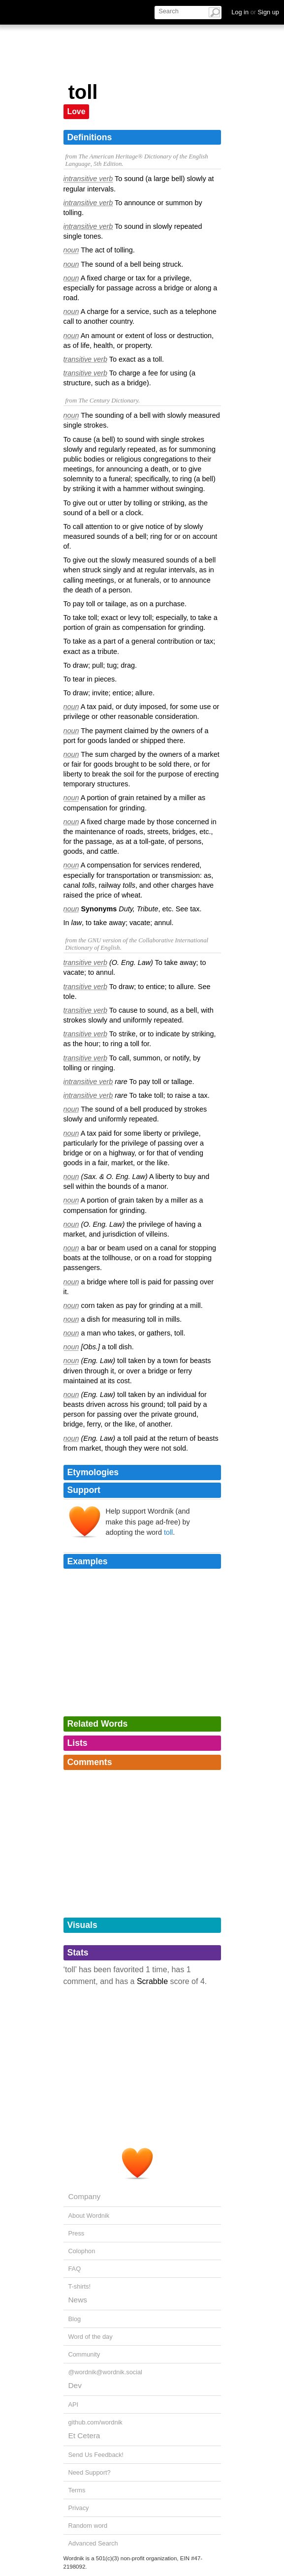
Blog (74, 2319)
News (77, 2300)
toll (168, 1532)
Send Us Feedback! (96, 2454)
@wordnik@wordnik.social (105, 2372)
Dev (75, 2385)
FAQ (74, 2268)
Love (76, 111)
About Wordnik (89, 2215)
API (73, 2404)
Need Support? (89, 2472)
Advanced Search (93, 2543)
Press (76, 2233)
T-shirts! (79, 2286)
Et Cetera (84, 2435)
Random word (88, 2525)
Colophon (81, 2251)
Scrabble (152, 1981)
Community (84, 2354)
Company (84, 2196)
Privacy (78, 2508)
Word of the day (90, 2336)
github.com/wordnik (95, 2422)
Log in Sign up (255, 12)
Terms (77, 2490)
